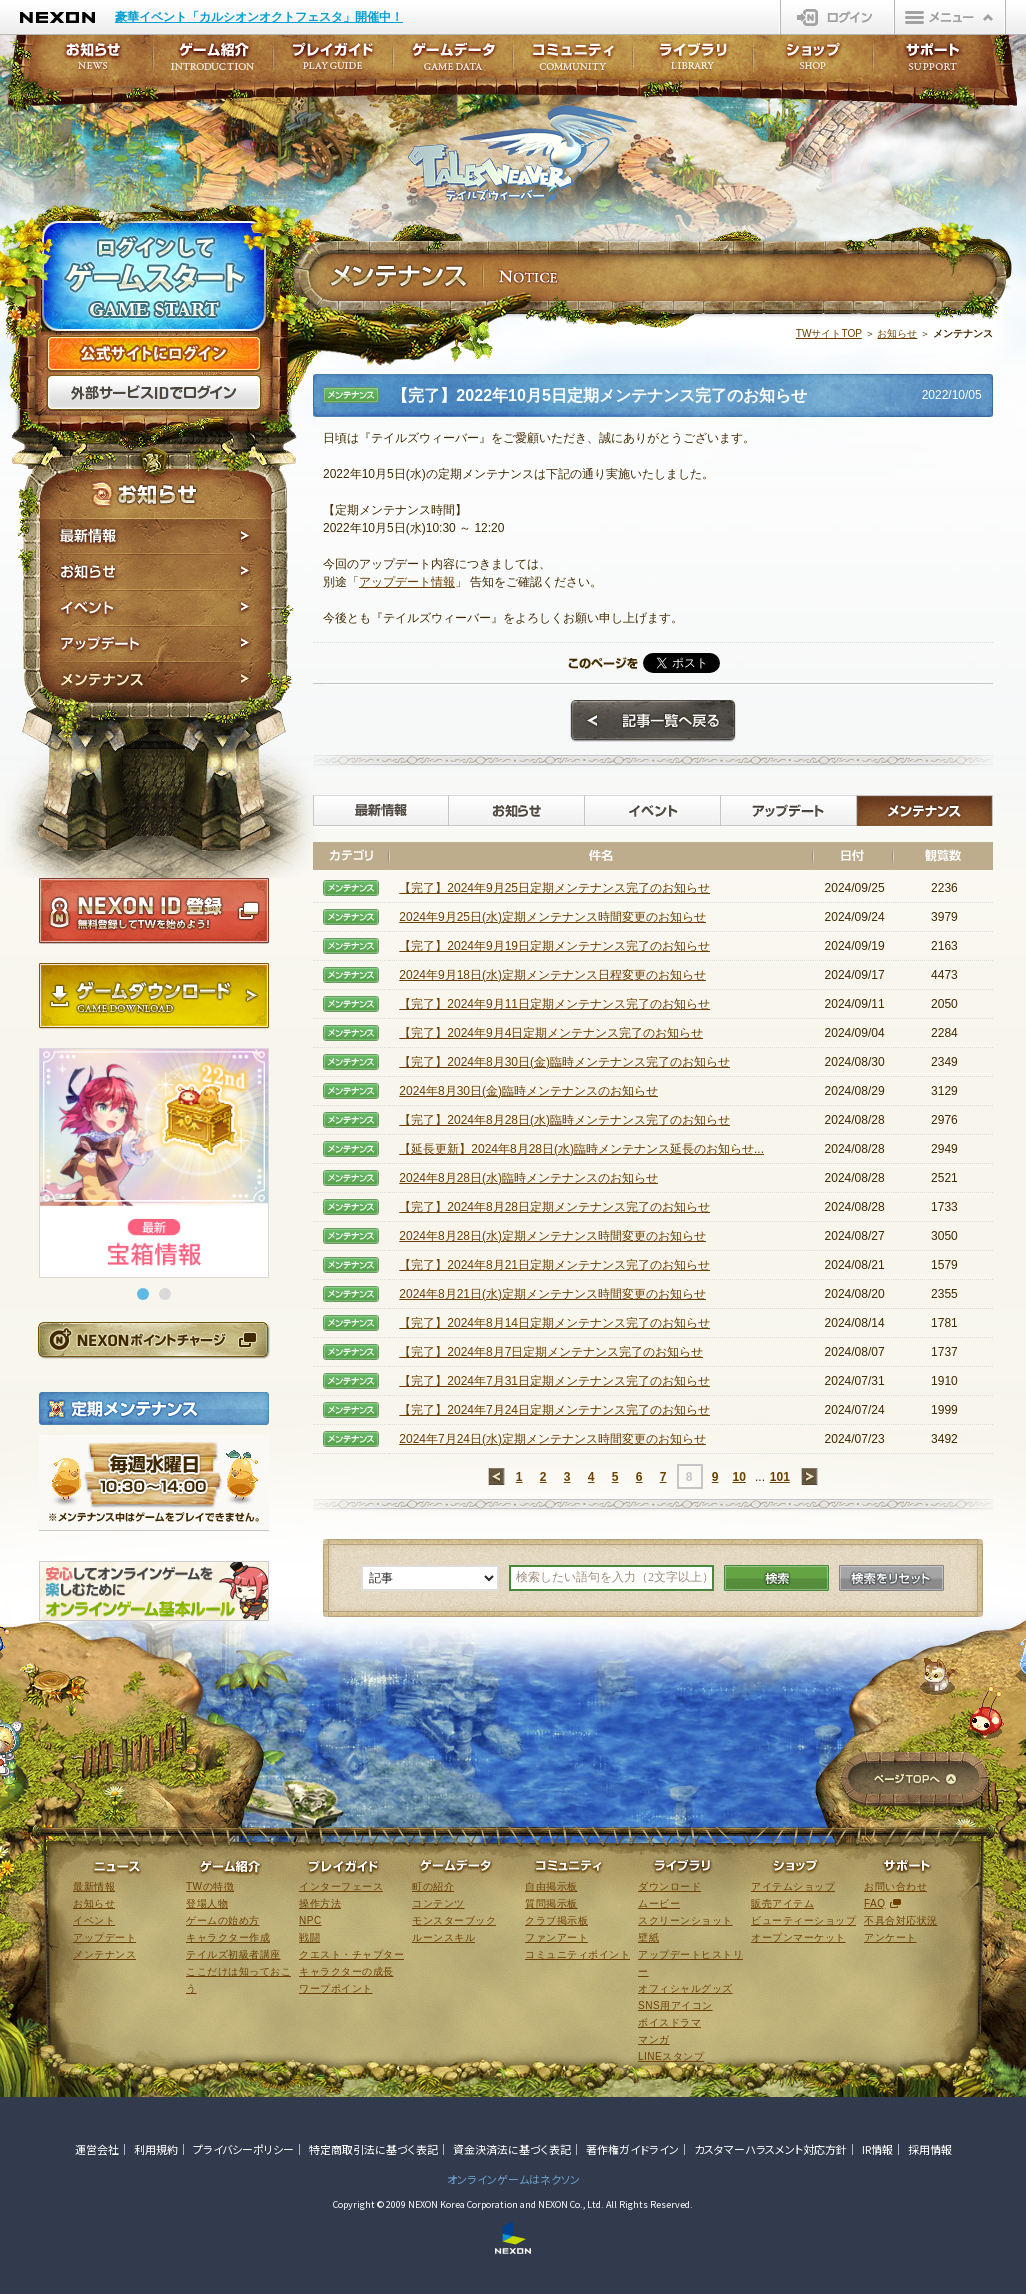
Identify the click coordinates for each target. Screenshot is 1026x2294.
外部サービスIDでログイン (154, 393)
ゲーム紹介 (213, 62)
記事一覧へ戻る (653, 721)
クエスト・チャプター (351, 1954)
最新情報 (155, 536)
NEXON (57, 17)
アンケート (890, 1937)
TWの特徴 (210, 1886)
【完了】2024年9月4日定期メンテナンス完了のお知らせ (551, 1033)
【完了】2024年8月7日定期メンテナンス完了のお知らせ (551, 1352)
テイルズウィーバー (522, 154)
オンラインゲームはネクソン (513, 2179)
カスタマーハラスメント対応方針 (770, 2149)
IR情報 (877, 2149)
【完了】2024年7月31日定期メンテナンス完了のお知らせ (554, 1381)
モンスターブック (454, 1920)
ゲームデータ (453, 62)
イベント (155, 608)
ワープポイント (336, 1988)
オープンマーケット (798, 1937)
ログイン (837, 17)
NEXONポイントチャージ (153, 1339)
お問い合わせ (895, 1886)
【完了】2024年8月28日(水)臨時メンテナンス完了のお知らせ (564, 1120)
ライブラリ (693, 62)
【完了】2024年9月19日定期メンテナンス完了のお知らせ (554, 946)
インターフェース (341, 1886)
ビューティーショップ (803, 1920)
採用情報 (930, 2149)
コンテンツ (438, 1903)
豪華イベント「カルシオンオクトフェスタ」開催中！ (259, 17)
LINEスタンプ (671, 2056)
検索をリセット (891, 1578)
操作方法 (320, 1903)
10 (738, 1477)
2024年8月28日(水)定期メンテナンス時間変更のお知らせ (552, 1236)
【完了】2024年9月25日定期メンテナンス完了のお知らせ (554, 888)
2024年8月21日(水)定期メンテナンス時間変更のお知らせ (552, 1294)
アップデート (155, 644)
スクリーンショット (685, 1920)
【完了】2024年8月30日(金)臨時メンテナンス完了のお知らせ (564, 1062)
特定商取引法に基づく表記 (373, 2149)
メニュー (950, 17)
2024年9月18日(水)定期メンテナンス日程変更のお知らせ (552, 975)
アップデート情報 (407, 582)
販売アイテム (782, 1903)
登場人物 (207, 1903)
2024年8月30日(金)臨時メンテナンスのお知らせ (528, 1091)
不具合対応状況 (901, 1920)
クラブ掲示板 (556, 1920)
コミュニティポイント (577, 1954)
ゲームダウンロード (154, 996)
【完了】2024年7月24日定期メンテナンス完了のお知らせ (554, 1410)
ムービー (659, 1903)
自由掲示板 (551, 1886)
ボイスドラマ (669, 2022)
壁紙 (648, 1937)
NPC (310, 1920)
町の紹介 (433, 1886)
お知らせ (155, 572)
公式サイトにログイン (154, 354)
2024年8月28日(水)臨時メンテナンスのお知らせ (528, 1178)
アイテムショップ (793, 1886)
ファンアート (556, 1937)
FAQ (875, 1903)
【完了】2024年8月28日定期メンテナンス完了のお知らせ (554, 1207)
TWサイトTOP (829, 333)
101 (780, 1477)
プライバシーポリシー (243, 2149)
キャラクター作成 (228, 1937)
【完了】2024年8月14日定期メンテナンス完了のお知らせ (554, 1323)
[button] (143, 1294)
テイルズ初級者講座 (233, 1954)
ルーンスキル (443, 1937)
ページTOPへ (914, 1780)
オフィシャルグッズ (685, 1988)
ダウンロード (669, 1886)
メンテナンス (155, 682)
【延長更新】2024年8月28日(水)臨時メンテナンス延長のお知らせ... (581, 1149)
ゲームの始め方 (223, 1920)
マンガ (654, 2039)
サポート (933, 62)
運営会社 (97, 2149)
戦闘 (309, 1937)
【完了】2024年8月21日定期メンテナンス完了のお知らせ (554, 1265)
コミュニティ (573, 62)
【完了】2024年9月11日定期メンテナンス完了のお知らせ (554, 1004)
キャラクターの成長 (346, 1971)
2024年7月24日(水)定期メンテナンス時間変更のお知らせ (552, 1439)
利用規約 (156, 2149)
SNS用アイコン (675, 2005)
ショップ (813, 62)
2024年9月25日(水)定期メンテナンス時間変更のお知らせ (552, 917)
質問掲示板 (551, 1903)
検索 (776, 1578)
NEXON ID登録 (154, 911)
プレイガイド (333, 62)
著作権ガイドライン (632, 2149)
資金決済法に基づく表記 (512, 2149)
